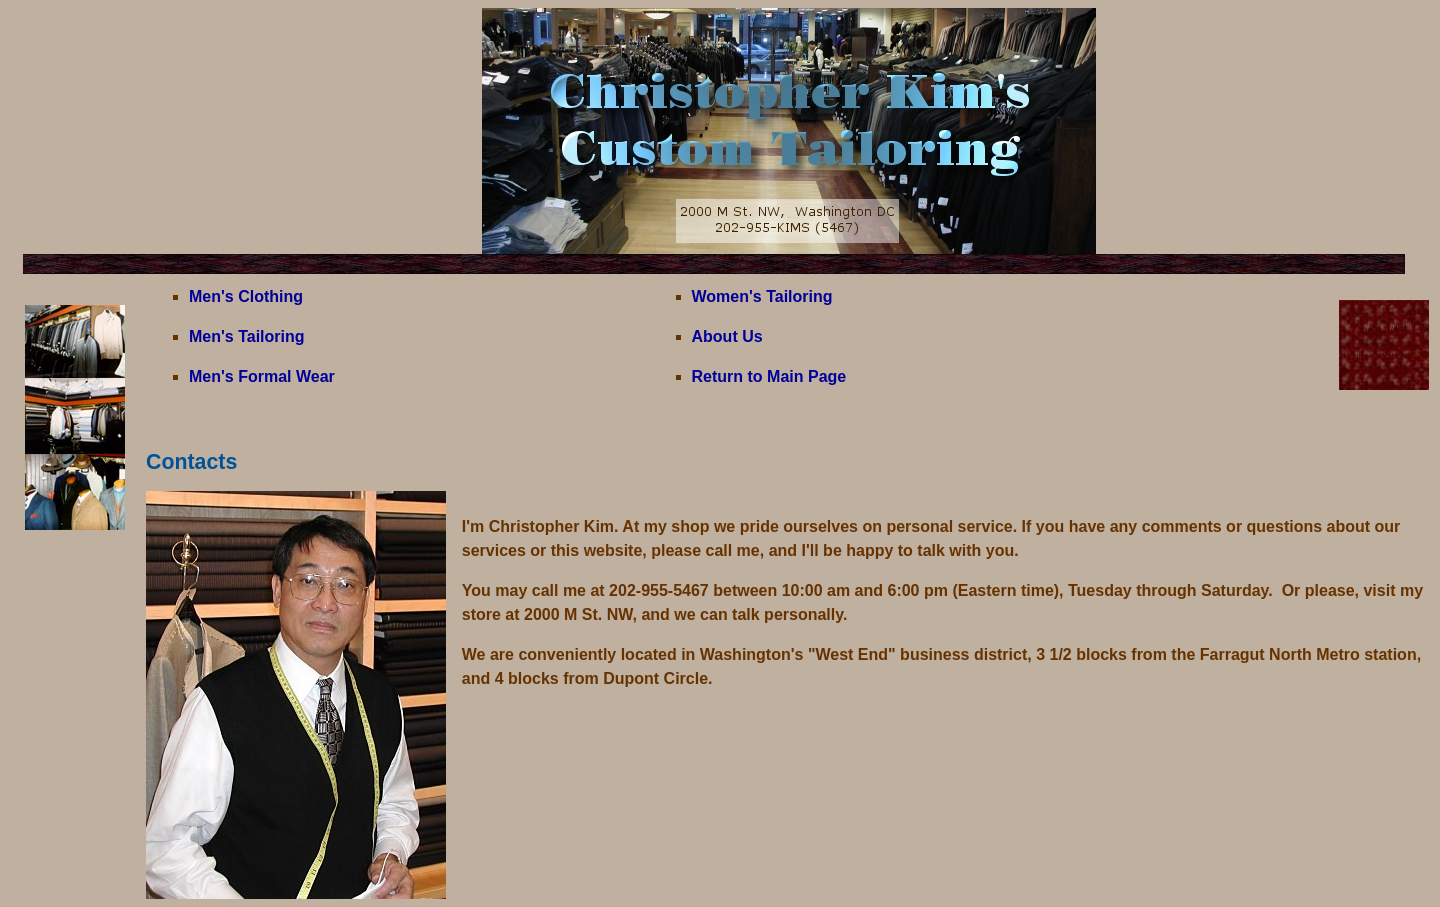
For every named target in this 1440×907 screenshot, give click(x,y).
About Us (727, 336)
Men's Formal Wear (262, 376)
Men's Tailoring (247, 336)
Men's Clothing (246, 296)
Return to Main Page (769, 376)
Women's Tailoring (762, 296)
